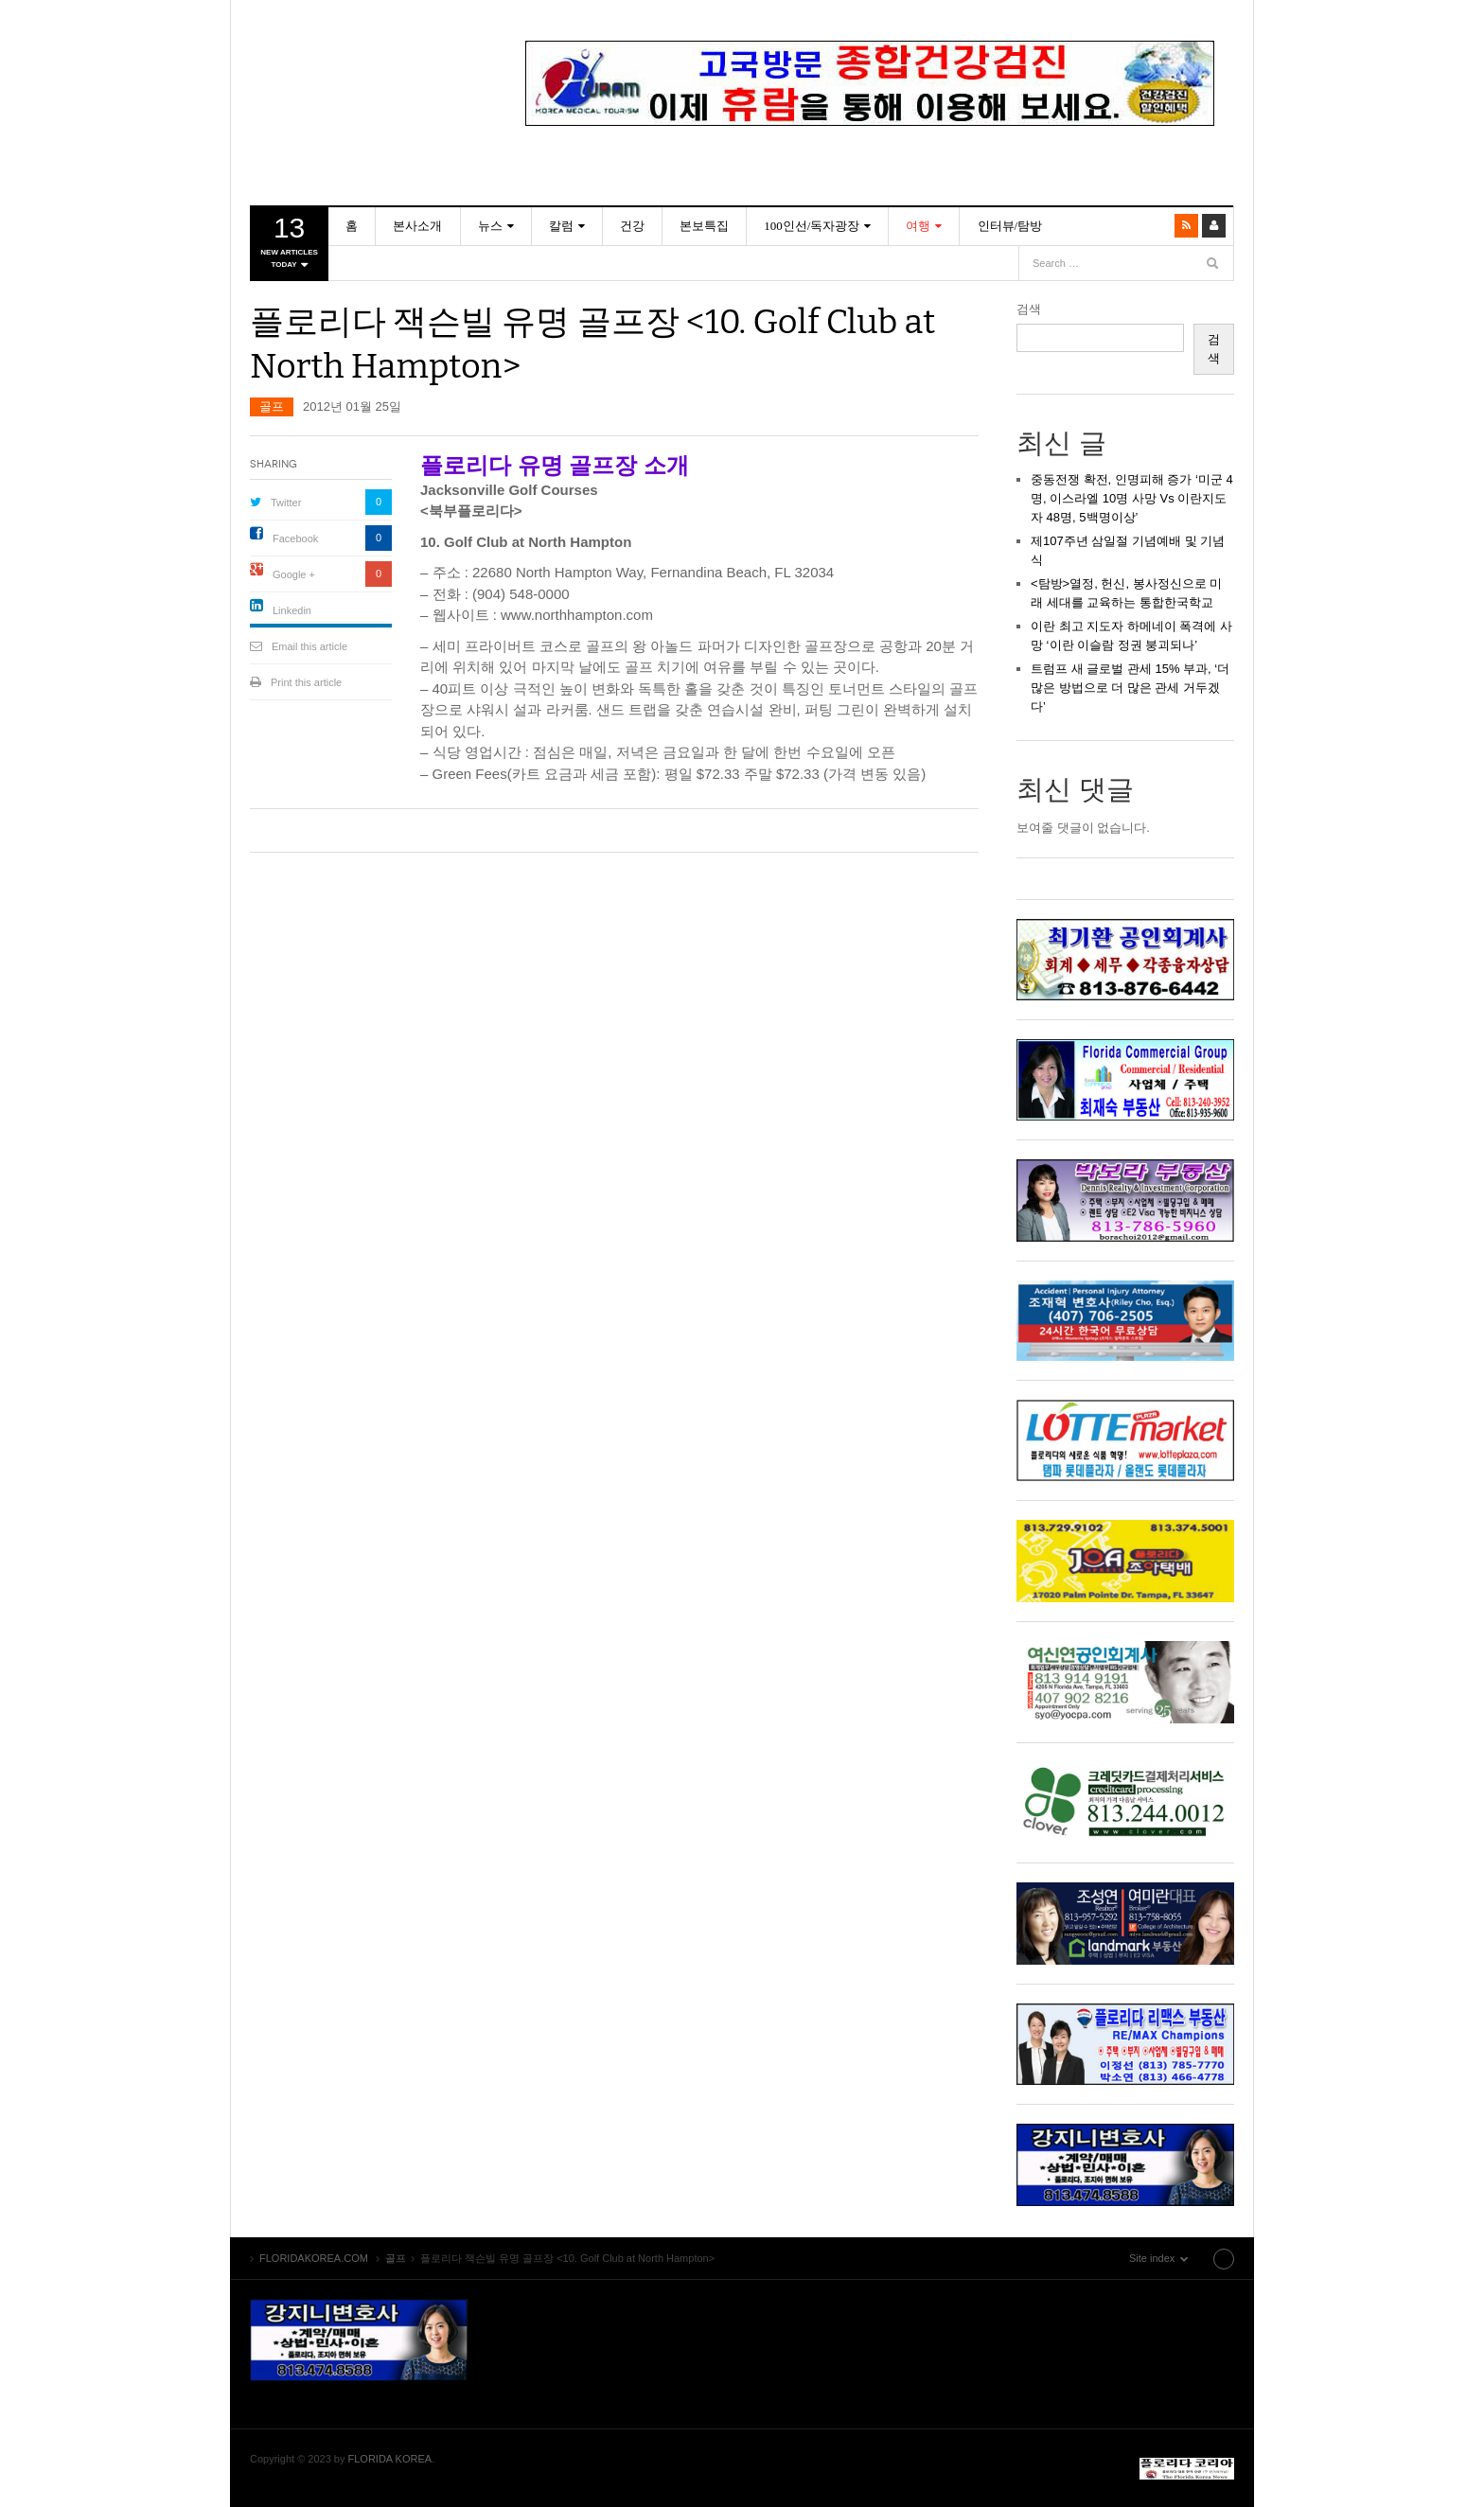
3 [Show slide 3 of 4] (882, 157)
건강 (631, 226)
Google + (294, 574)
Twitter (286, 502)
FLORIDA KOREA (390, 2458)
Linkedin (292, 610)
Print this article (306, 682)
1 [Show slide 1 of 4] (832, 157)
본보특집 (703, 226)
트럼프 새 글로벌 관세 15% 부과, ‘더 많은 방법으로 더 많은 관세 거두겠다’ (1130, 688)
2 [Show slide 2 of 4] (857, 157)
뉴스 (489, 226)
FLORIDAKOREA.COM (359, 61)
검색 (1028, 309)
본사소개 (417, 226)
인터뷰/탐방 (1008, 226)
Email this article (309, 646)
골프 (271, 406)
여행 (917, 226)
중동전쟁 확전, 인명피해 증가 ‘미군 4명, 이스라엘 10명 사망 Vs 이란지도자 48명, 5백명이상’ (1132, 498)
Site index (1186, 2258)
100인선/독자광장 (810, 226)
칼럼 (560, 226)
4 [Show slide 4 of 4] (906, 157)
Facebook (295, 538)
